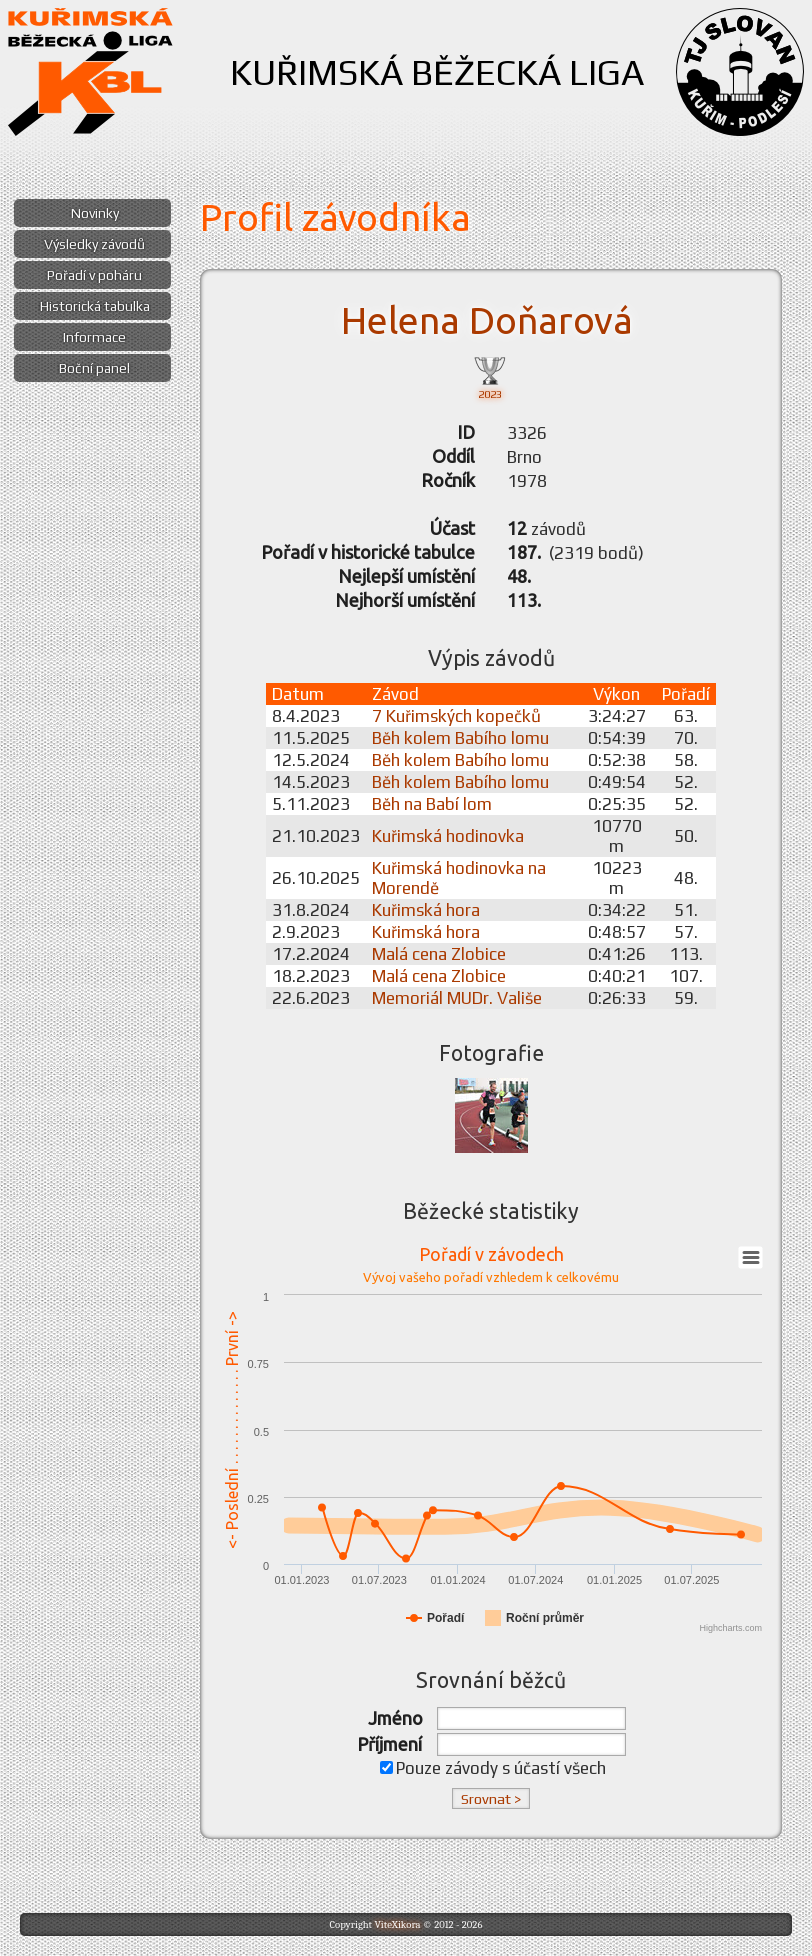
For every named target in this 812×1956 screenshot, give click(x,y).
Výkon (616, 694)
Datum (298, 694)
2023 (490, 376)
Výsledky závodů (94, 244)
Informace (94, 337)
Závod (395, 694)
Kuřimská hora (426, 910)
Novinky (95, 213)
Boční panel (94, 368)
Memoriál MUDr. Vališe (457, 998)
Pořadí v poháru (94, 275)
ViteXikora (397, 1924)
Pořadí (686, 694)
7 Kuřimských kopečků (456, 716)
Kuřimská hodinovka (448, 836)
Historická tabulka (95, 306)
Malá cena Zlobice (439, 954)
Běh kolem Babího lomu (460, 738)
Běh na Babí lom (432, 804)
